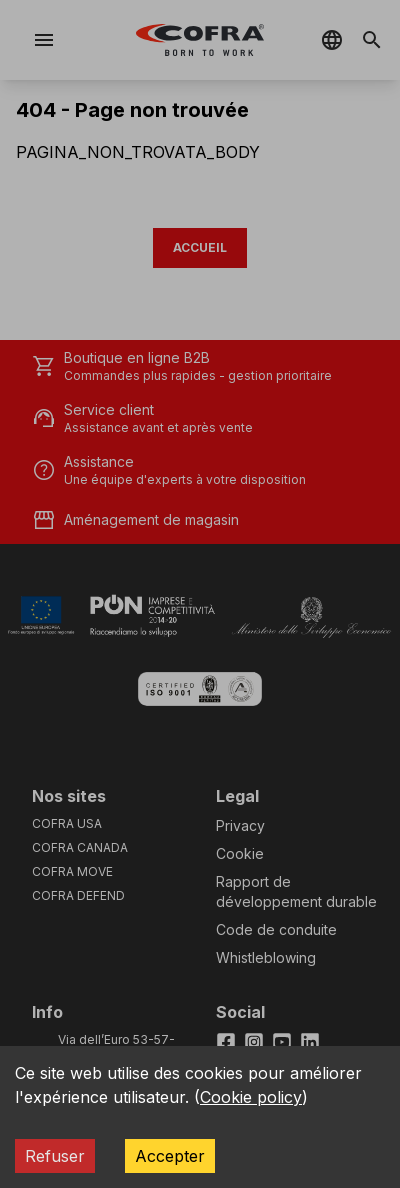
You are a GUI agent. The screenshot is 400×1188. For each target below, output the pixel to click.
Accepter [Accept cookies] (170, 1156)
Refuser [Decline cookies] (55, 1156)
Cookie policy (251, 1097)
